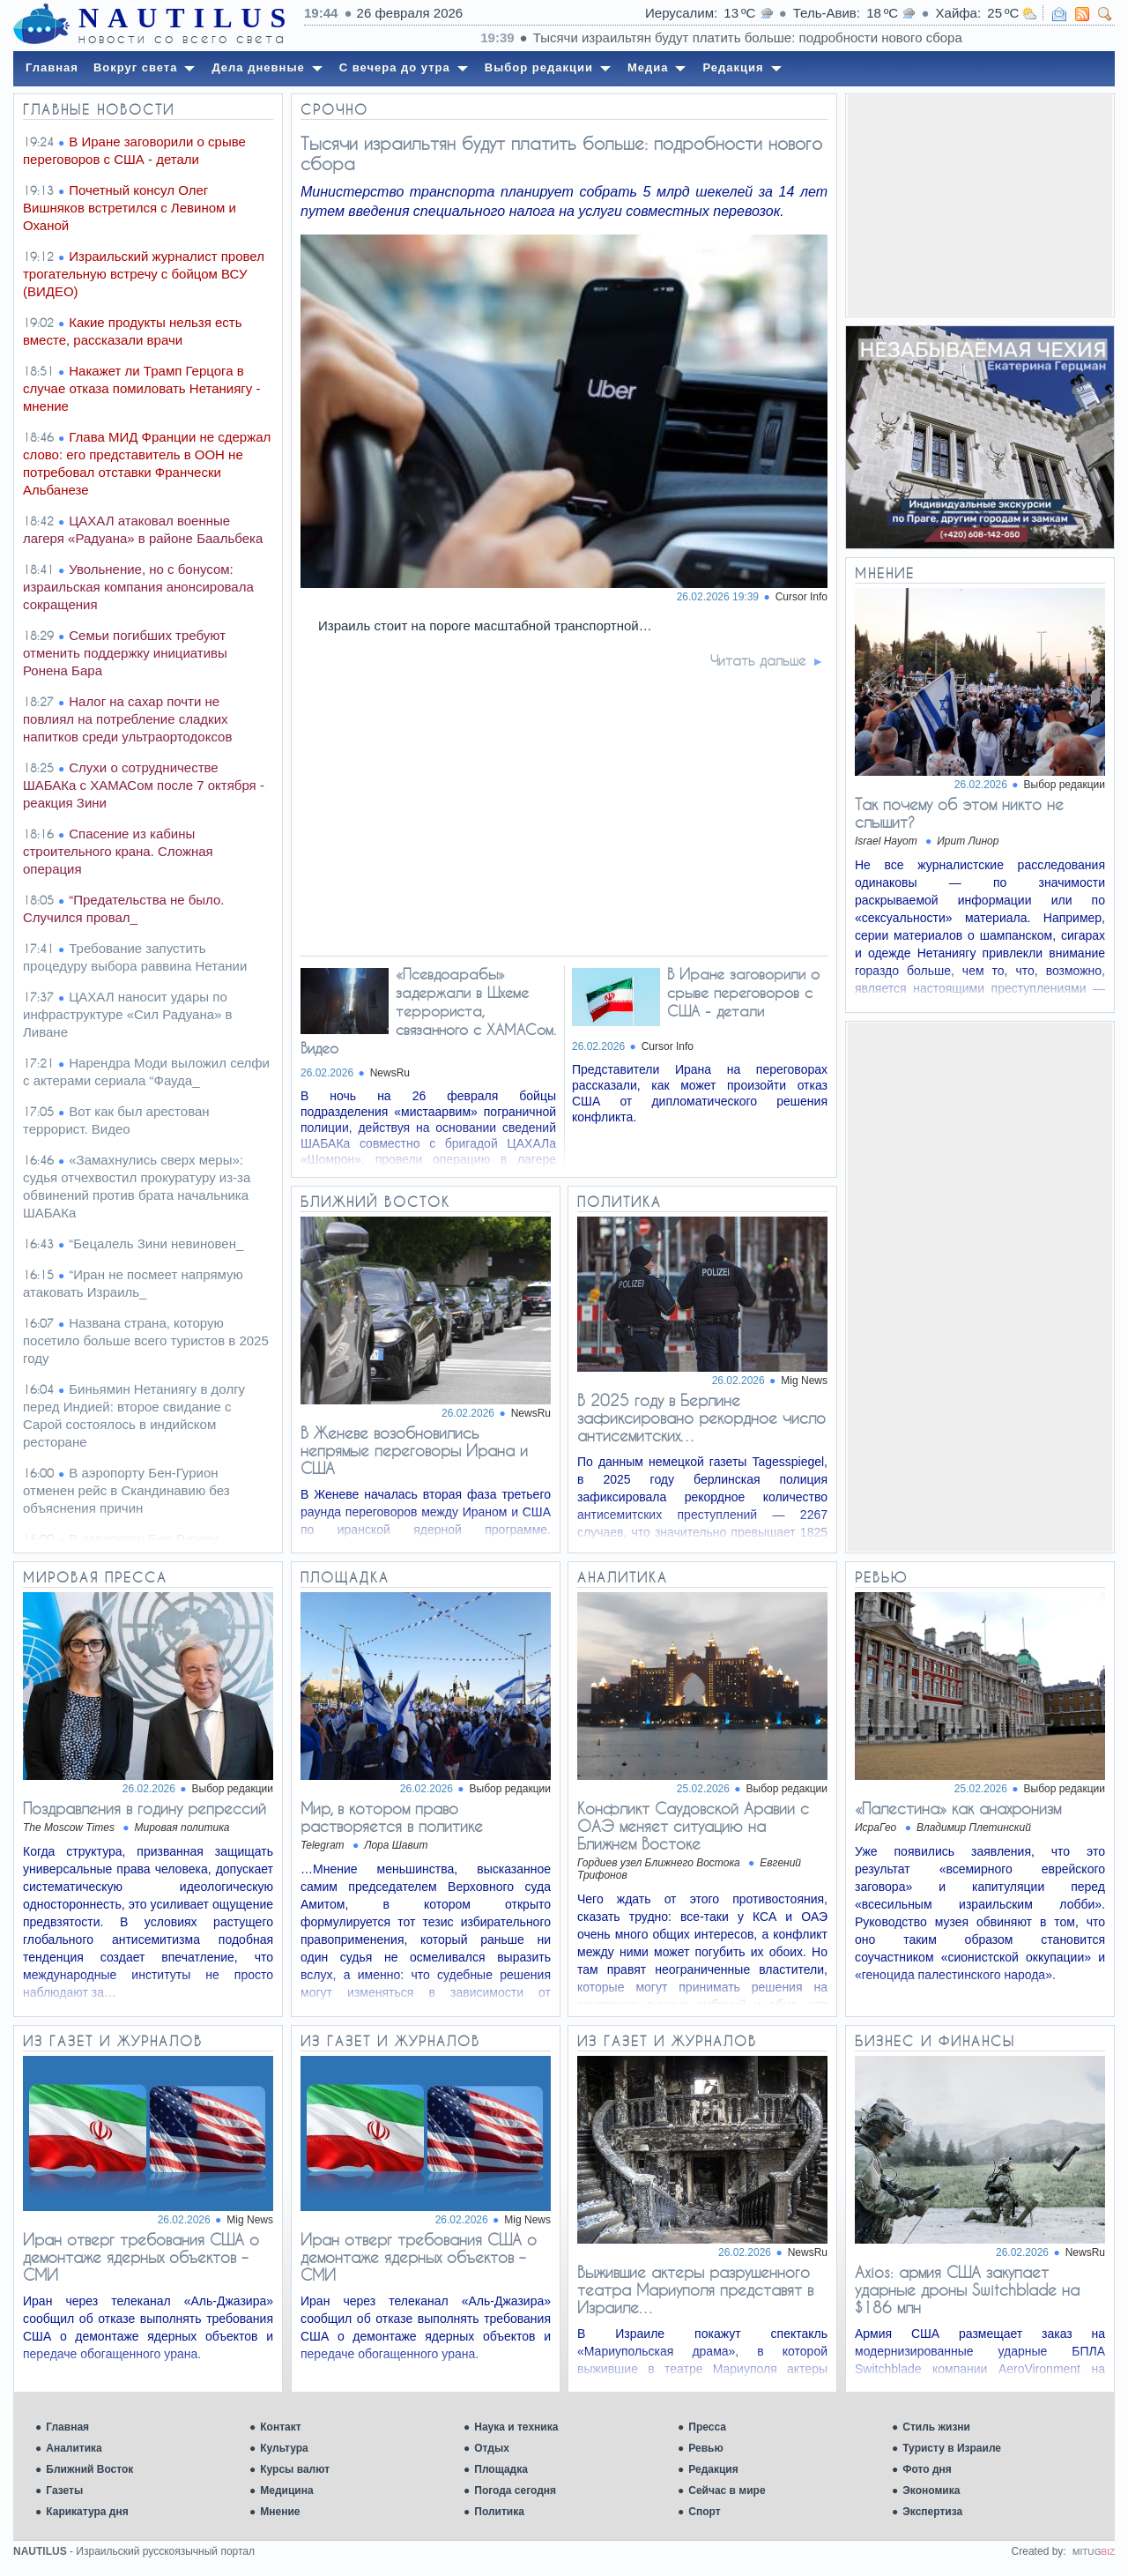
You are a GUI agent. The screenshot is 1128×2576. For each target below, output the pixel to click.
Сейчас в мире (726, 2490)
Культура (284, 2448)
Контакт (280, 2427)
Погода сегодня (515, 2490)
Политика (499, 2511)
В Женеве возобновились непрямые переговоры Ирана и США (414, 1450)
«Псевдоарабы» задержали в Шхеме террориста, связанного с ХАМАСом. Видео (428, 1010)
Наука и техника (516, 2427)
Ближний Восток (89, 2469)
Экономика (931, 2490)
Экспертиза (932, 2511)
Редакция (713, 2469)
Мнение (280, 2511)
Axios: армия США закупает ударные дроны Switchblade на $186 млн (967, 2289)
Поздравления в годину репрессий (144, 1808)
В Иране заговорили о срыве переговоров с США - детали (743, 992)
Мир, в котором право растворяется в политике (392, 1817)
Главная (67, 2427)
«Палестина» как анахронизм (958, 1808)
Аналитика (74, 2448)
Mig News (804, 1380)
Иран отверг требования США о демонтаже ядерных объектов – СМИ (141, 2256)
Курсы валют (295, 2469)
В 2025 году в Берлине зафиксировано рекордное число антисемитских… (701, 1417)
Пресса (707, 2427)
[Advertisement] (980, 205)
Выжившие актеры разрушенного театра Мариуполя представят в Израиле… (695, 2289)
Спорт (704, 2511)
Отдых (491, 2448)
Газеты (64, 2490)
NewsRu (390, 1073)
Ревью (705, 2448)
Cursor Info (801, 597)
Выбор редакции (1064, 784)
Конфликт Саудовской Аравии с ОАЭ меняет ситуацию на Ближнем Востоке (693, 1825)
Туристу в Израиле (951, 2448)
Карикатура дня (87, 2511)
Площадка (501, 2469)
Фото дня (927, 2469)
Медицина (286, 2490)
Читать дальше (758, 660)
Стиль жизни (936, 2427)
